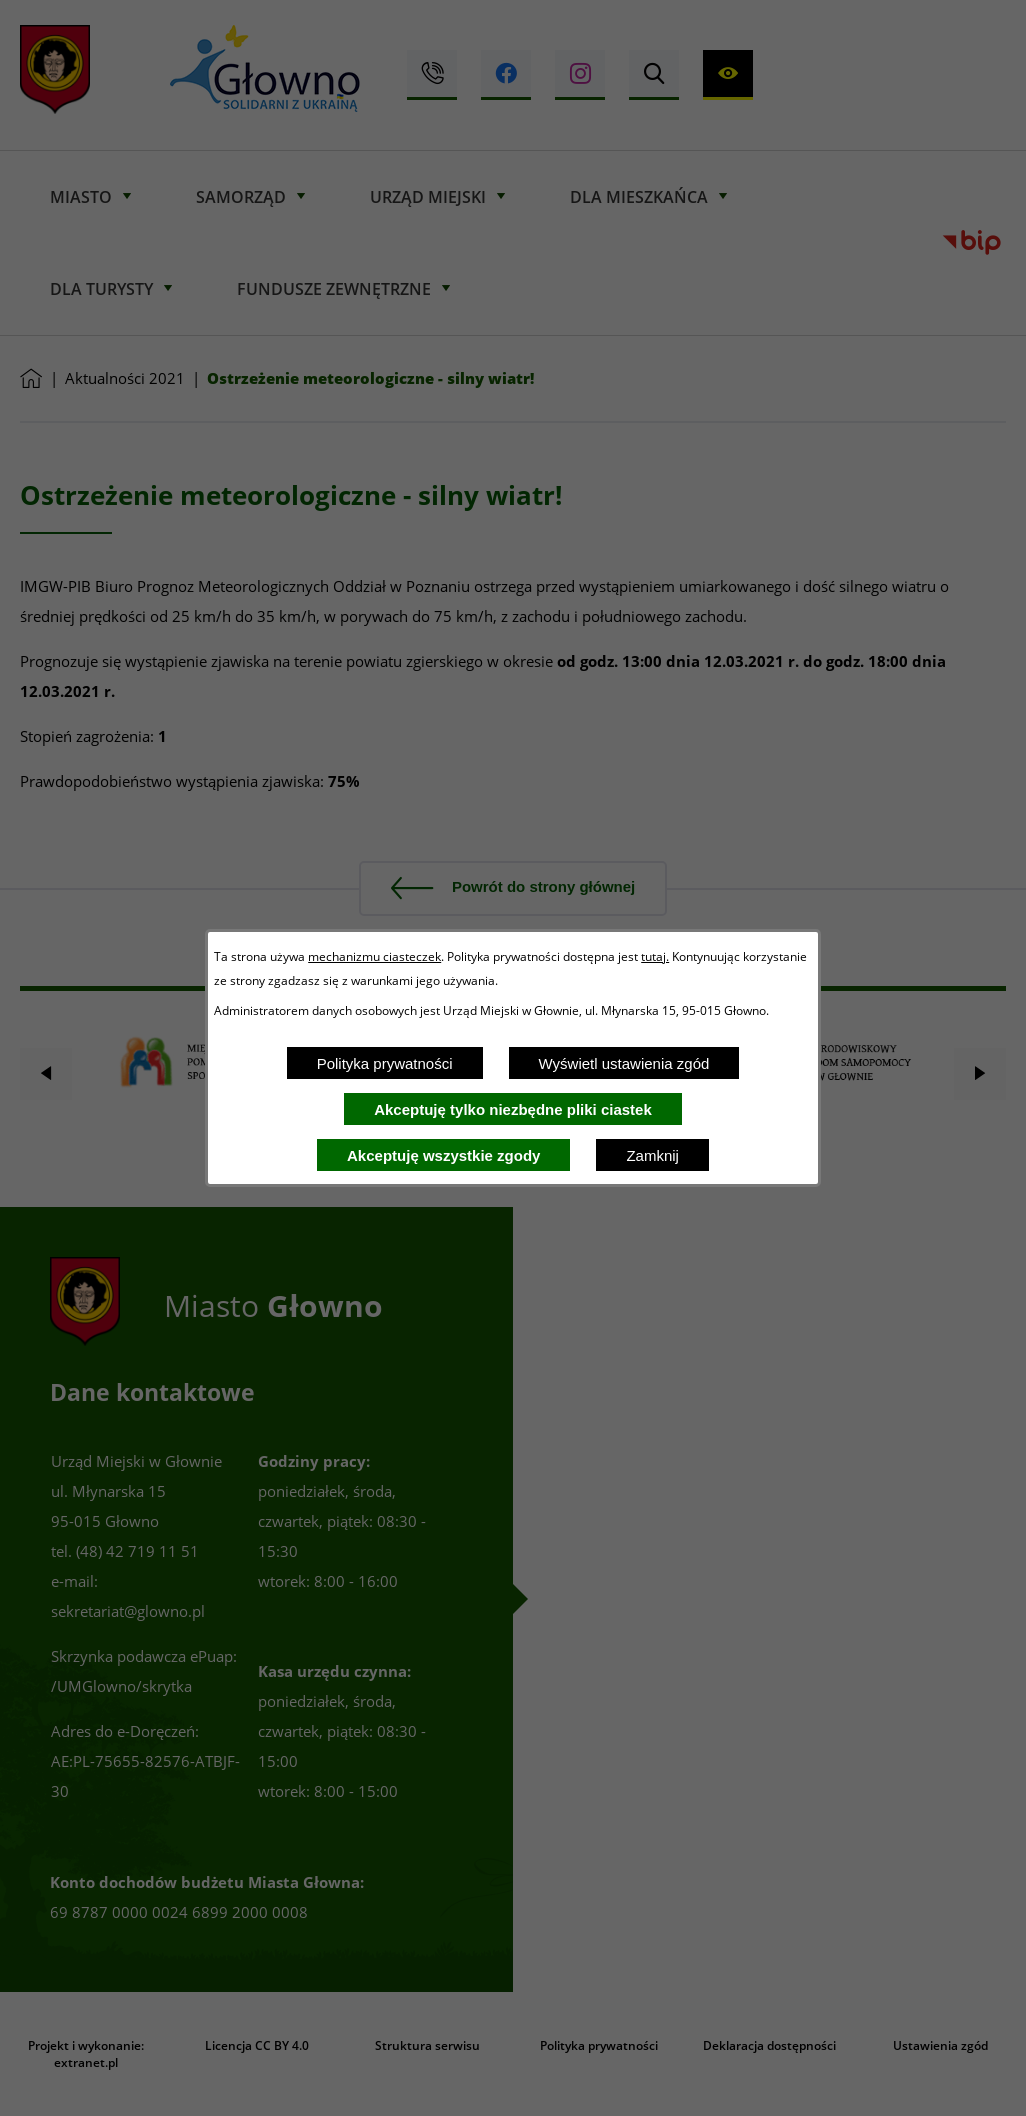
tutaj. (655, 956)
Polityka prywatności (385, 1063)
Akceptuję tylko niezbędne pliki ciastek (513, 1109)
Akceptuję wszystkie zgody (443, 1155)
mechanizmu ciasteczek (374, 956)
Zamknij (652, 1155)
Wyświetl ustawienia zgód (624, 1063)
